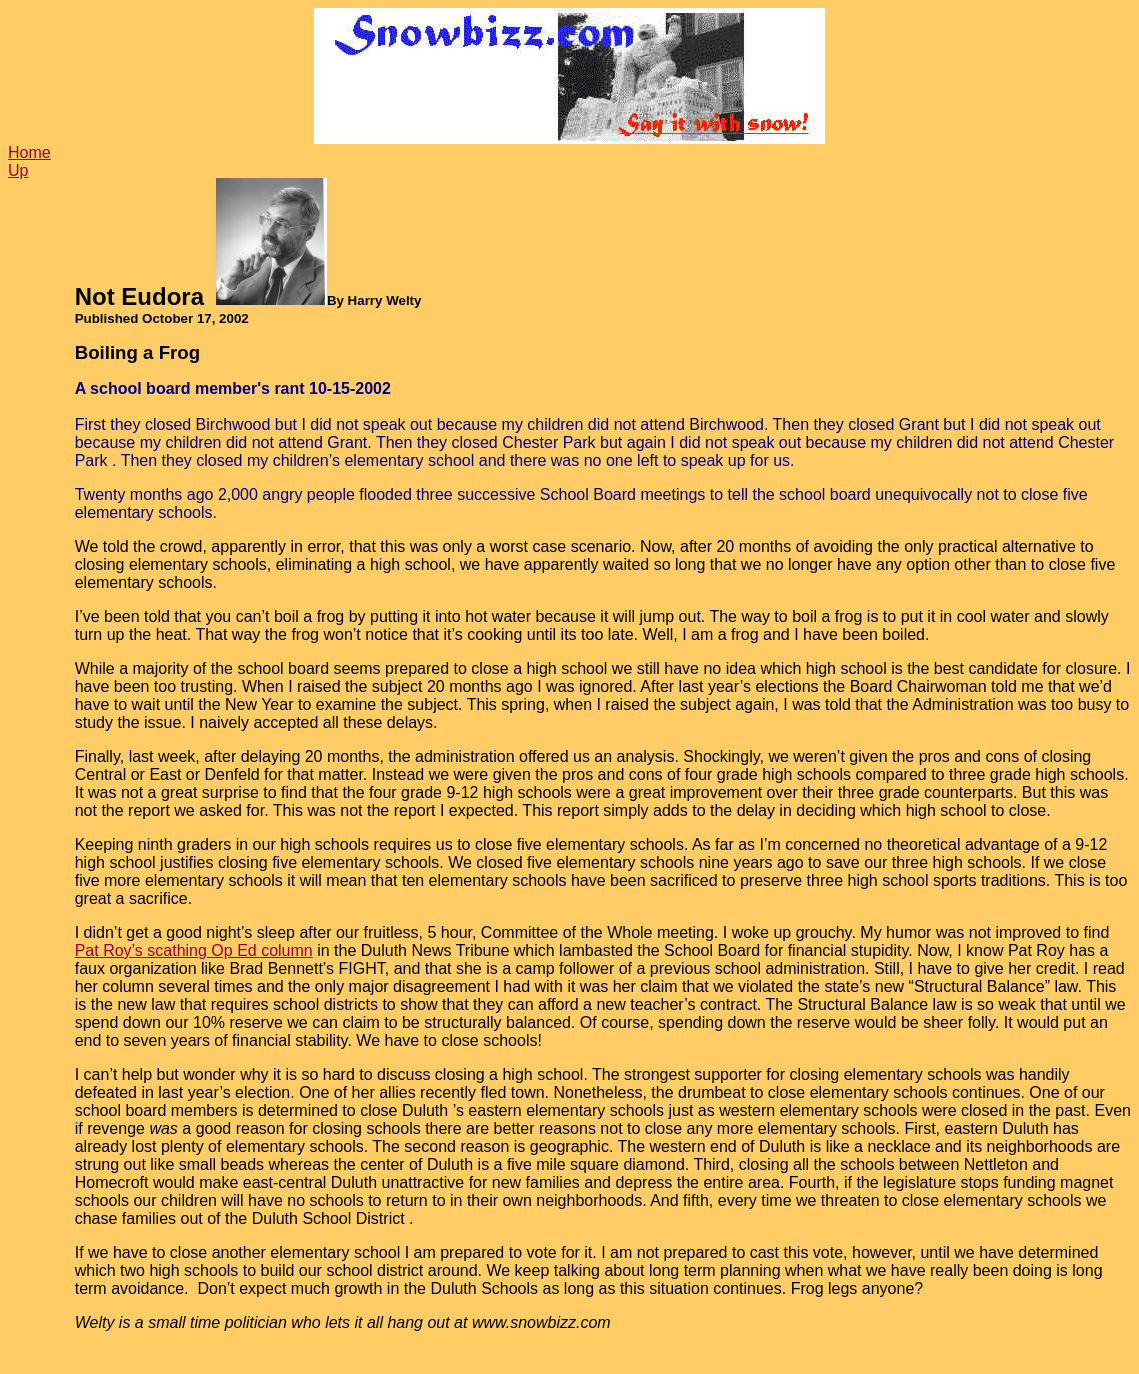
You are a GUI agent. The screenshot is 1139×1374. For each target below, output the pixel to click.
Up (18, 170)
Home (29, 152)
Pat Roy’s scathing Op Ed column (194, 950)
